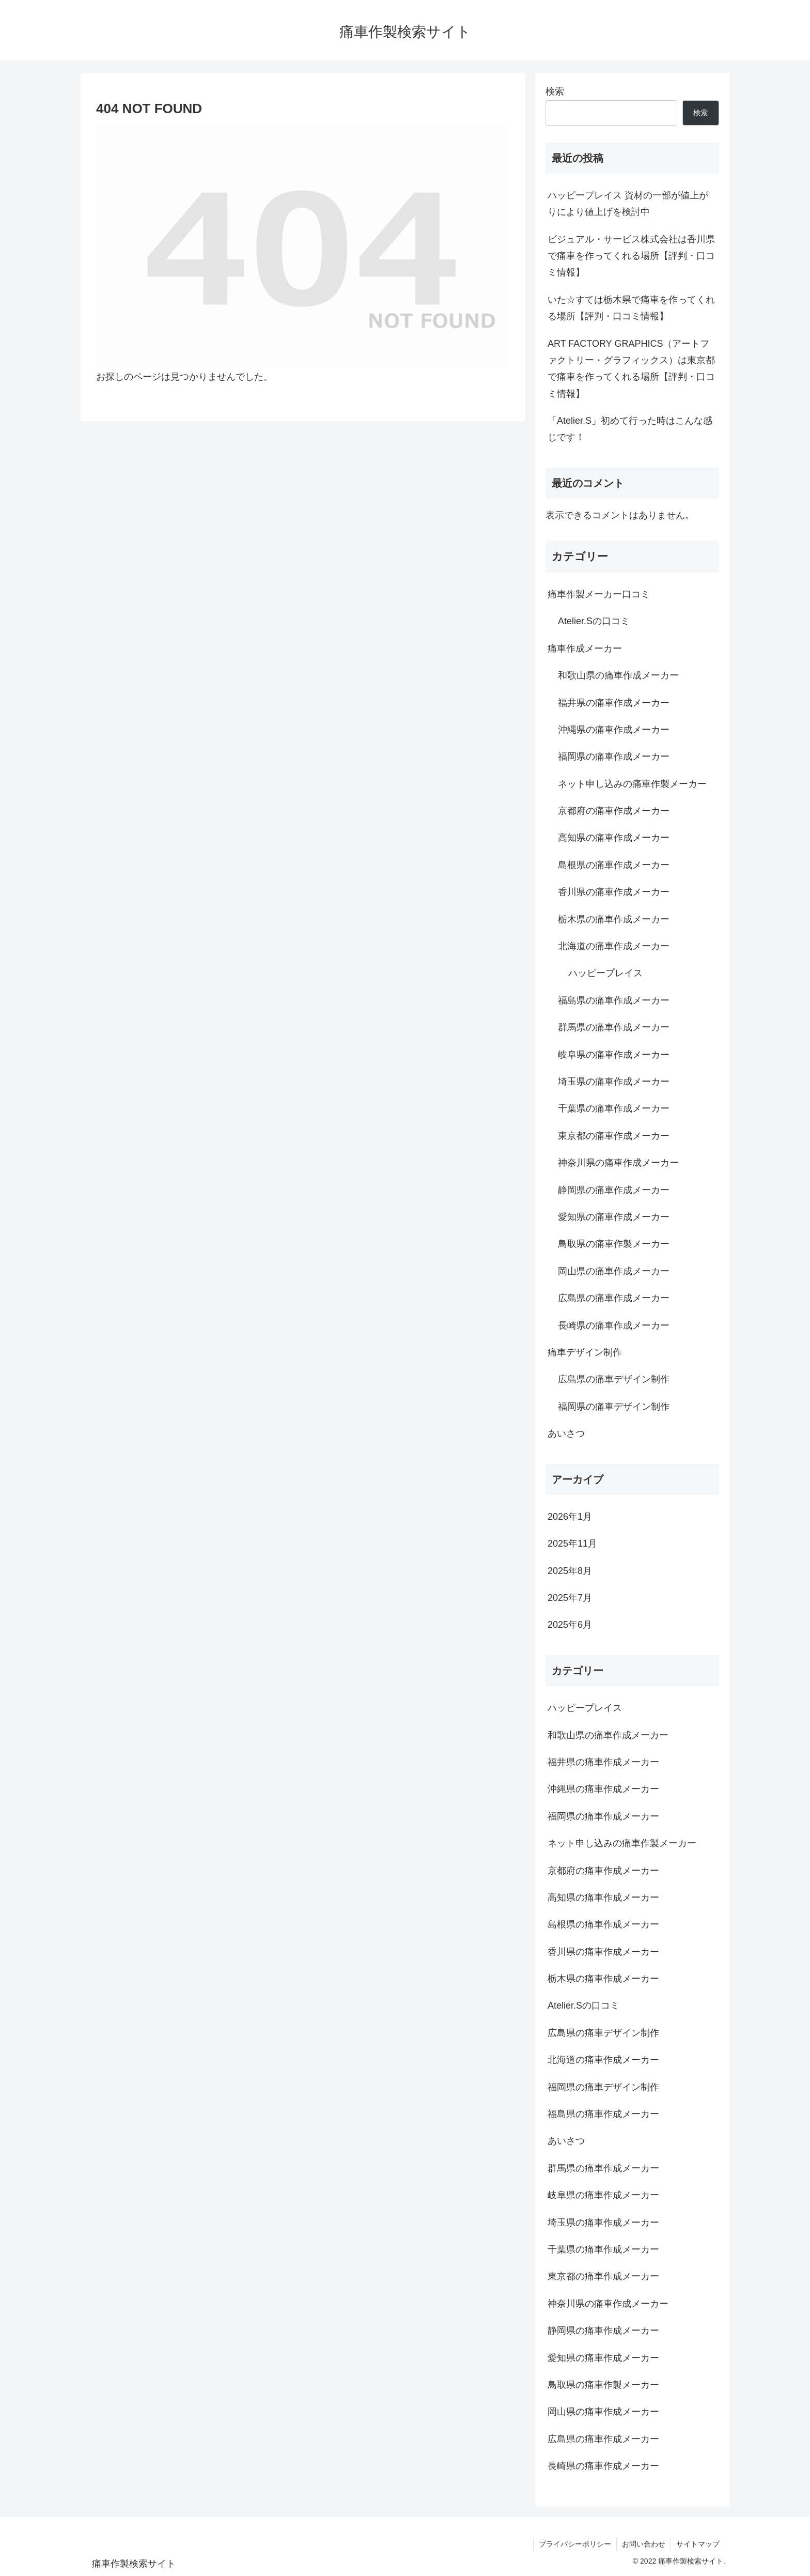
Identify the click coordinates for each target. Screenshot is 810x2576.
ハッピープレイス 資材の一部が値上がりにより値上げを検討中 (628, 203)
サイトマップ (698, 2544)
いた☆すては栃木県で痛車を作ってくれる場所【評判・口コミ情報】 (631, 308)
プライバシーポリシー (575, 2544)
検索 (555, 91)
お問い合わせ (643, 2544)
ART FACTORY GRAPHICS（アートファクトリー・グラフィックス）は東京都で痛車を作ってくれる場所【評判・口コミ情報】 (631, 368)
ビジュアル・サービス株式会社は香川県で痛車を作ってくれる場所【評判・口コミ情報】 (631, 256)
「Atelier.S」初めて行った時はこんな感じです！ (630, 428)
